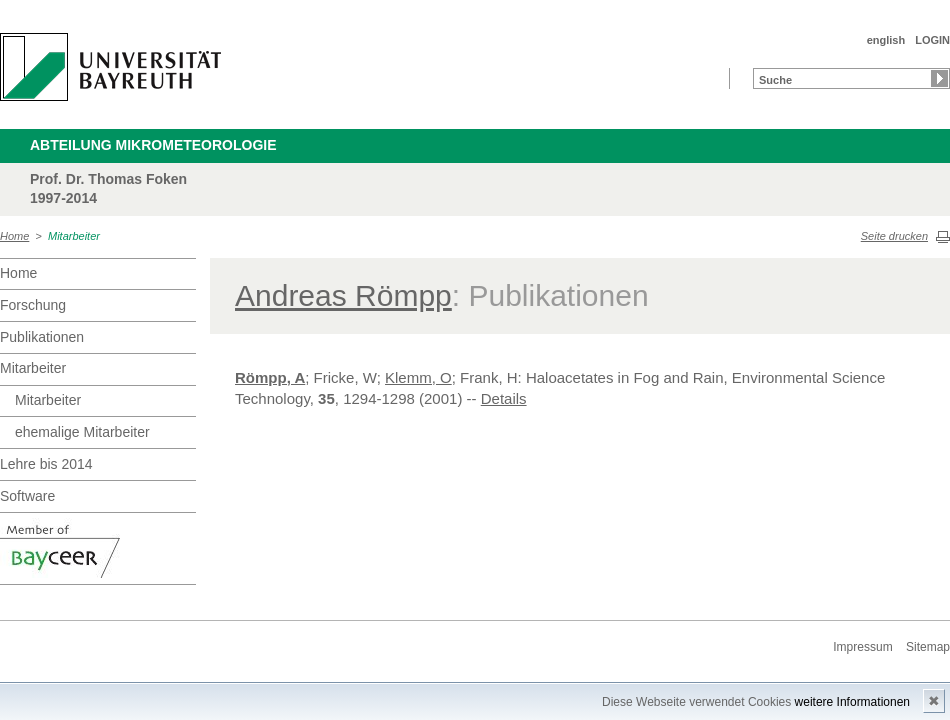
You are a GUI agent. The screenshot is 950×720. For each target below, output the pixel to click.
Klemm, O (418, 377)
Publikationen (42, 337)
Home (14, 236)
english (886, 40)
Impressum (862, 647)
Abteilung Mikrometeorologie (153, 145)
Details (504, 398)
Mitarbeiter (74, 236)
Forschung (33, 305)
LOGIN (932, 40)
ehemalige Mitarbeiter (82, 432)
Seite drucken (894, 236)
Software (27, 496)
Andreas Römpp (343, 295)
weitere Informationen (852, 702)
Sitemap (928, 647)
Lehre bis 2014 (46, 464)
